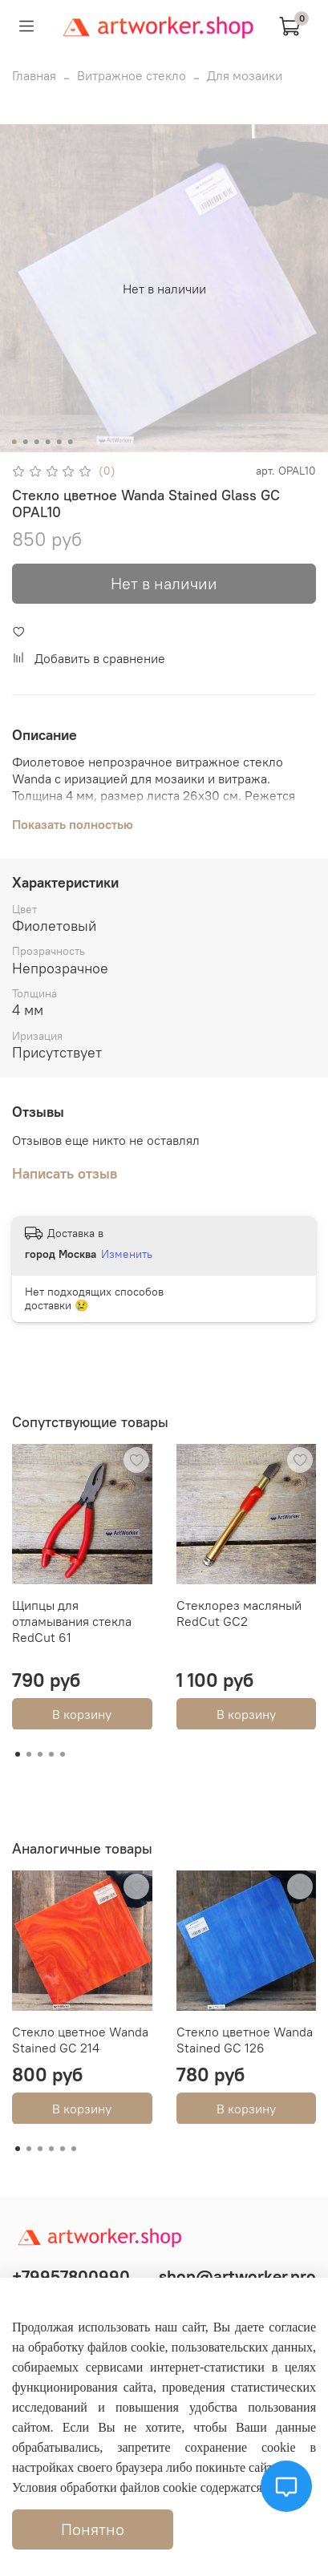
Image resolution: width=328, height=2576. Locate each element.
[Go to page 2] (28, 1754)
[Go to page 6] (73, 2148)
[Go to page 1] (17, 1754)
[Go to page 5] (62, 1754)
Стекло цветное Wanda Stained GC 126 (244, 2039)
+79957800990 (71, 2276)
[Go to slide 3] (36, 441)
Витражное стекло (131, 75)
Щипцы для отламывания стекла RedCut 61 (72, 1620)
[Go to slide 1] (13, 441)
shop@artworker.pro (237, 2276)
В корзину (81, 1713)
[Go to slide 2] (24, 441)
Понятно (92, 2529)
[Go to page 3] (40, 1754)
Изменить (126, 1254)
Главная (34, 75)
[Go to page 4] (51, 1754)
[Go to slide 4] (47, 441)
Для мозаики (244, 75)
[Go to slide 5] (58, 441)
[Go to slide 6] (69, 441)
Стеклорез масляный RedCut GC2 (239, 1612)
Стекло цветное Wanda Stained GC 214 (80, 2039)
